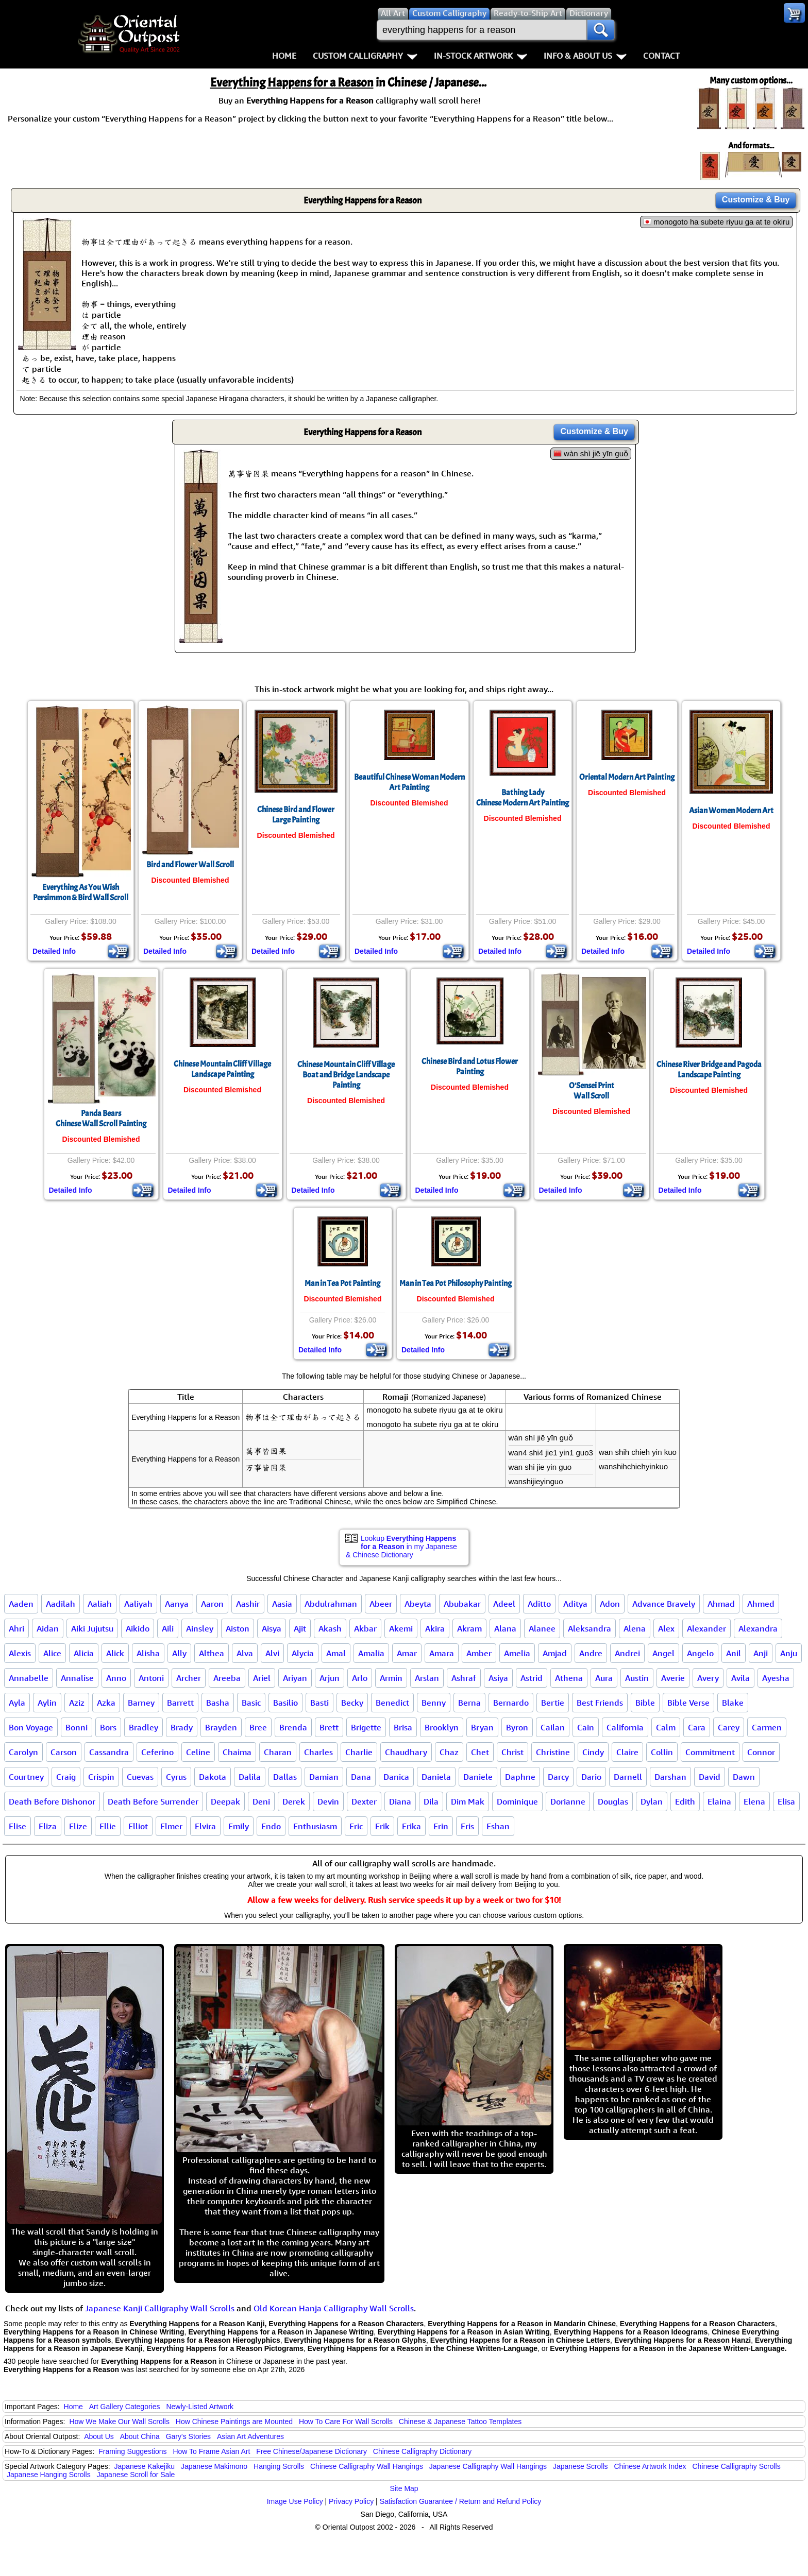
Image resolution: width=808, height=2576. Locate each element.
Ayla (17, 1702)
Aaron (212, 1604)
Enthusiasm (315, 1826)
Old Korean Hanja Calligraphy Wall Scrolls (334, 2308)
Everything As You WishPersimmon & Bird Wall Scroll (80, 892)
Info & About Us (585, 55)
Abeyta (418, 1604)
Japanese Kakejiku (144, 2466)
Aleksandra (589, 1628)
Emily (238, 1826)
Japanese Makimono (214, 2466)
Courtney (26, 1777)
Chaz (449, 1752)
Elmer (171, 1826)
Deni (261, 1801)
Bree (258, 1727)
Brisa (403, 1727)
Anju (788, 1653)
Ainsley (199, 1628)
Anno (116, 1678)
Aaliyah (138, 1604)
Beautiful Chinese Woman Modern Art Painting (409, 782)
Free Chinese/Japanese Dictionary (311, 2451)
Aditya (575, 1604)
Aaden (21, 1604)
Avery (708, 1678)
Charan (278, 1752)
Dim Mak (467, 1801)
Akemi (401, 1628)
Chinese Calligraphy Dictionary (422, 2451)
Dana (361, 1777)
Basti (319, 1702)
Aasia (282, 1604)
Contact (661, 55)
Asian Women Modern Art (731, 810)
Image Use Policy (295, 2501)
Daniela (436, 1777)
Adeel (504, 1604)
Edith (685, 1801)
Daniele (478, 1777)
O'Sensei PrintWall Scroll (591, 1090)
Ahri (16, 1628)
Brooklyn (442, 1727)
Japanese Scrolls (580, 2466)
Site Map (404, 2488)
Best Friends (600, 1702)
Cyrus (176, 1777)
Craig (66, 1777)
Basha (217, 1702)
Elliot (138, 1826)
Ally (179, 1653)
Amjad (555, 1653)
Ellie (107, 1826)
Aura (604, 1678)
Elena (754, 1801)
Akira (435, 1628)
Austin (637, 1678)
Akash (330, 1628)
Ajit (300, 1628)
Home (284, 55)
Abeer (380, 1604)
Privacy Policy (351, 2501)
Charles (318, 1752)
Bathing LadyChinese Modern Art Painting (522, 797)
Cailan (553, 1727)
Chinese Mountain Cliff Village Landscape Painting (222, 1069)
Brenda (293, 1727)
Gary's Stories (188, 2436)
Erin (440, 1826)
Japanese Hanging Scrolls (49, 2474)
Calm (666, 1727)
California (625, 1727)
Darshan (670, 1777)
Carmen (767, 1727)
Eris (467, 1826)
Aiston (237, 1628)
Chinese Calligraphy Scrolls (736, 2466)
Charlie (359, 1752)
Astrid (531, 1678)
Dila (431, 1801)
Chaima (237, 1752)
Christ (512, 1752)
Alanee (542, 1628)
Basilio (285, 1702)
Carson (63, 1752)
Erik (382, 1826)
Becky (352, 1702)
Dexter (364, 1801)
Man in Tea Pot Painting (342, 1283)
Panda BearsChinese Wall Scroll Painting (101, 1118)
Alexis (20, 1653)
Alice (52, 1653)
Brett (329, 1727)
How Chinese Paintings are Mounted (234, 2421)
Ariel (262, 1678)
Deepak (225, 1801)
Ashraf (463, 1678)
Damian (324, 1777)
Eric (356, 1826)
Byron (517, 1727)
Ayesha (775, 1678)
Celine (198, 1752)
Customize (756, 199)
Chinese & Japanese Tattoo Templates (460, 2421)
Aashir (248, 1604)
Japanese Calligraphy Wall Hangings (488, 2466)
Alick (115, 1653)
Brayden (221, 1727)
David (709, 1777)
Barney (141, 1702)
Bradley (143, 1727)
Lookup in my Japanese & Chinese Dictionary (401, 1546)
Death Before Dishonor (52, 1801)
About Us (99, 2436)
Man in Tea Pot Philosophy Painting (455, 1283)
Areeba (227, 1678)
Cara (696, 1727)
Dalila (250, 1777)
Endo (271, 1826)
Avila (740, 1678)
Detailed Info (54, 951)
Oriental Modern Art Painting (627, 777)
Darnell (628, 1777)
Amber (479, 1653)
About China (140, 2436)
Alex (666, 1628)
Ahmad (721, 1604)
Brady (182, 1727)
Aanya (177, 1604)
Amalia (371, 1653)
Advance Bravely (663, 1604)
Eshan (498, 1826)
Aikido (137, 1628)
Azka (106, 1702)
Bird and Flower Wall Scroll (190, 865)
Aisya (271, 1628)
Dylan (652, 1801)
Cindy (593, 1752)
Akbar (365, 1628)
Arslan (427, 1678)
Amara (441, 1653)
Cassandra (109, 1752)
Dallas (285, 1777)
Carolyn (23, 1752)
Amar (407, 1653)
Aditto (539, 1604)
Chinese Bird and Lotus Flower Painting (470, 1066)
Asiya (498, 1678)
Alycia (303, 1653)
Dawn (744, 1777)
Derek (293, 1801)
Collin (662, 1752)
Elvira (205, 1826)
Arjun (329, 1678)
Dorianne (567, 1801)
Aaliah (100, 1604)
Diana (400, 1801)
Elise (17, 1826)
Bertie (552, 1702)
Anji (760, 1653)
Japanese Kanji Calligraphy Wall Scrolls (159, 2308)
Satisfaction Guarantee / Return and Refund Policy (461, 2501)
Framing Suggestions (132, 2451)
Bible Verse (688, 1702)
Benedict (392, 1702)
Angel (663, 1653)
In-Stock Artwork (480, 55)
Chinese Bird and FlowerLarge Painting (295, 814)
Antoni (151, 1678)
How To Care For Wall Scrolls (346, 2421)
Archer (188, 1678)
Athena (569, 1678)
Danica (396, 1777)
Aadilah (60, 1604)
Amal (336, 1653)
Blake (733, 1702)
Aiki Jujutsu (92, 1628)
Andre (590, 1653)
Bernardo (511, 1702)
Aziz (77, 1702)
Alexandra (758, 1628)
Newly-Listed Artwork (199, 2406)
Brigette (366, 1727)
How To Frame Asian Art (211, 2451)
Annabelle (28, 1678)
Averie (673, 1678)
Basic (251, 1702)
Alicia (84, 1653)
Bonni (76, 1727)
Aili (168, 1628)
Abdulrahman (331, 1604)
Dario (591, 1777)
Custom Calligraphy (365, 55)
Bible (645, 1702)
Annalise (77, 1678)
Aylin (47, 1702)
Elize (78, 1826)
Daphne (520, 1777)
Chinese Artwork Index (650, 2466)
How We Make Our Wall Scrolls (119, 2421)
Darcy (558, 1777)
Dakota (212, 1777)
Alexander (706, 1628)
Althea (211, 1653)
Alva (245, 1653)
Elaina (719, 1801)
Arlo (359, 1678)
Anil (733, 1653)
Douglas (613, 1801)
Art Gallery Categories (124, 2406)
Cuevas (140, 1777)
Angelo (700, 1653)
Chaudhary (406, 1752)
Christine (553, 1752)
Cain (585, 1727)
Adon (610, 1604)
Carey (728, 1727)
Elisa (786, 1801)
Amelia (517, 1653)
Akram (469, 1628)
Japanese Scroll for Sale (136, 2474)
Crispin (101, 1777)
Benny (434, 1702)
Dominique (517, 1801)
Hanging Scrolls (279, 2466)
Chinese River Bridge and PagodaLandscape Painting (709, 1069)
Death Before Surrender (153, 1801)
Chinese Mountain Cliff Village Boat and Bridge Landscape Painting (346, 1074)
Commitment (710, 1752)
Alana (505, 1628)
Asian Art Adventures (250, 2436)
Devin (328, 1801)
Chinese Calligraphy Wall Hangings (366, 2466)
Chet (480, 1752)
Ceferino (157, 1752)
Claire (627, 1752)
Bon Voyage (31, 1727)
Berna (469, 1702)
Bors (108, 1727)
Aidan (48, 1628)
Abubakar (462, 1604)
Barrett (180, 1702)
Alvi (272, 1653)
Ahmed (761, 1604)
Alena (635, 1628)
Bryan (482, 1727)
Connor (761, 1752)
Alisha (148, 1653)
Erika (411, 1826)
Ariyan (295, 1678)
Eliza (48, 1826)
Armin (391, 1678)
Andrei (627, 1653)
